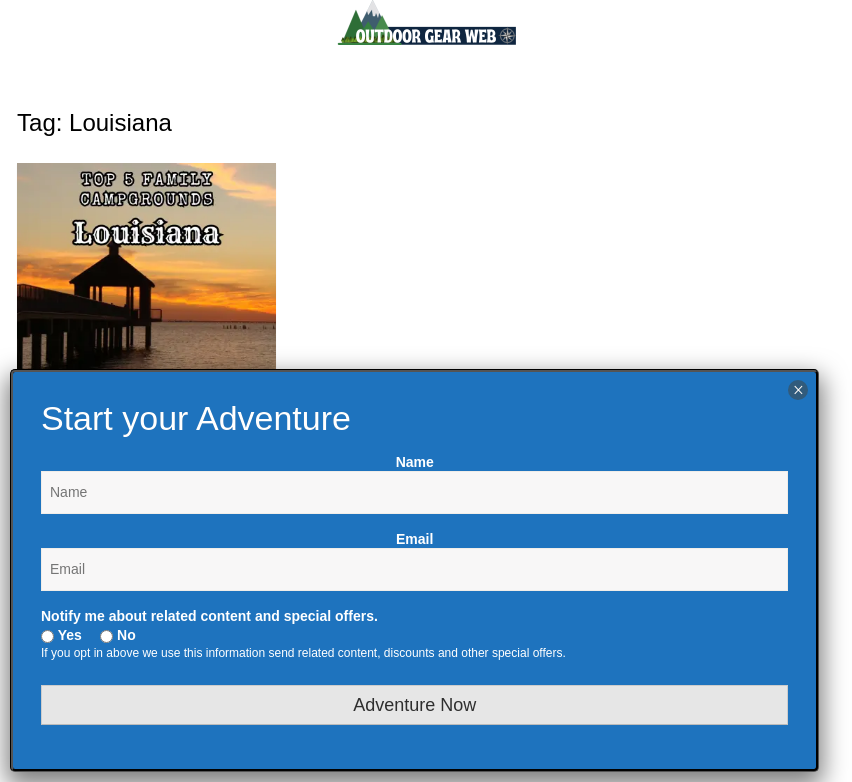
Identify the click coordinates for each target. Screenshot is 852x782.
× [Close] (798, 390)
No (118, 635)
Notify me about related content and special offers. (209, 616)
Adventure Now (414, 705)
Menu (53, 80)
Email (414, 539)
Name (415, 462)
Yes (61, 635)
